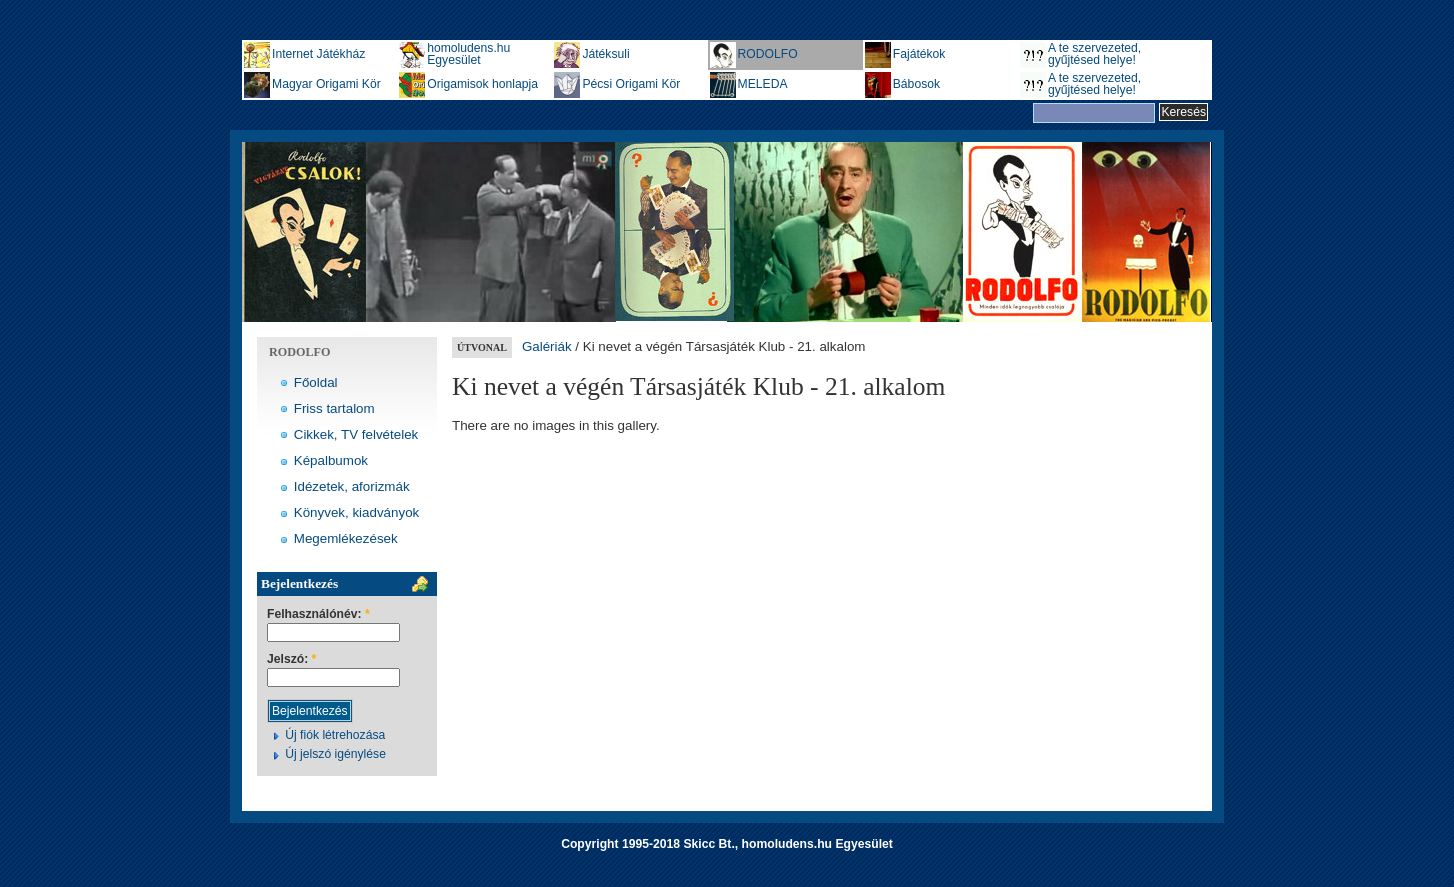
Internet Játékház (318, 54)
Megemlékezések (346, 538)
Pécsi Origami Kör (631, 84)
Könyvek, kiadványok (357, 512)
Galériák (547, 346)
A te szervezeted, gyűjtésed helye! (1094, 54)
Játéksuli (605, 54)
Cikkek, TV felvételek (356, 434)
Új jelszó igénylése (335, 754)
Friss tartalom (334, 408)
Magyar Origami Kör (326, 84)
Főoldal (316, 382)
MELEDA (763, 84)
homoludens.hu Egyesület (468, 54)
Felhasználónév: (318, 614)
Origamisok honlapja (482, 84)
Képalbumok (331, 460)
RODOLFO (768, 54)
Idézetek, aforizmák (352, 486)
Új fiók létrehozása (335, 735)
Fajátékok (919, 54)
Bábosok (916, 84)
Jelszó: (291, 659)
